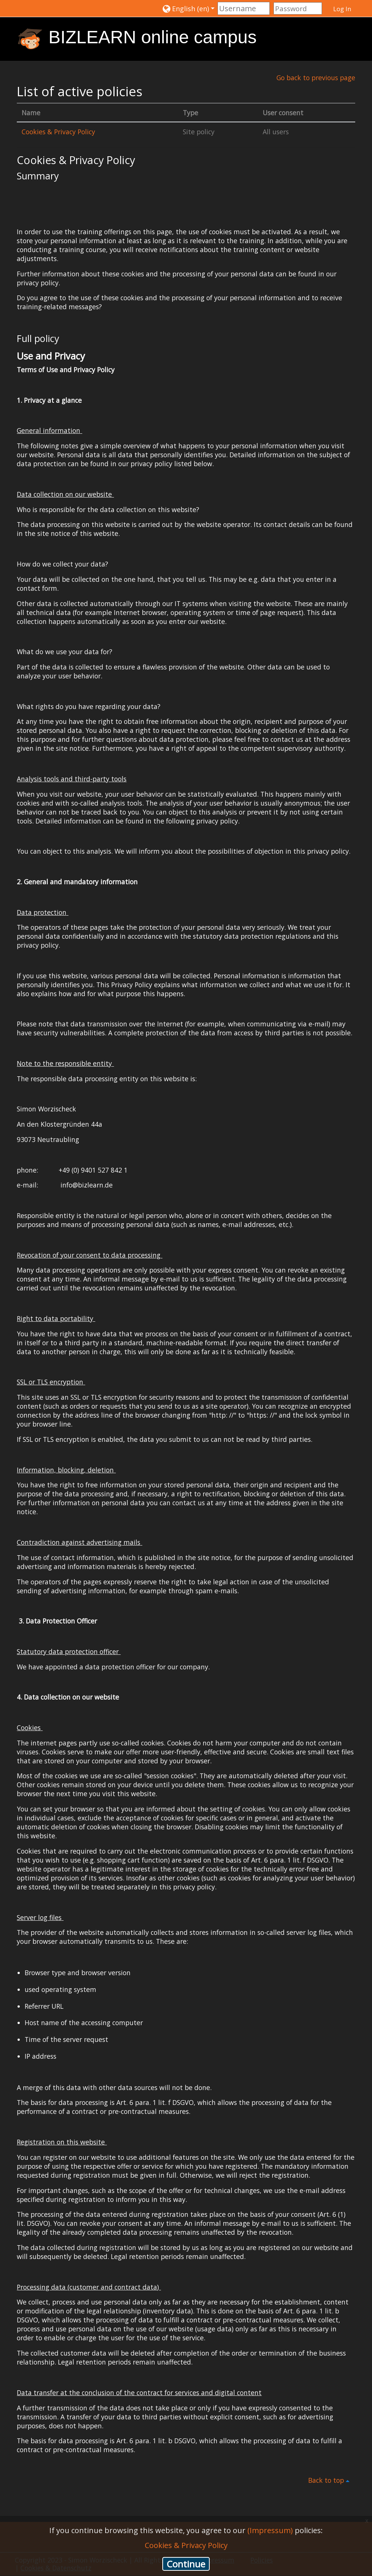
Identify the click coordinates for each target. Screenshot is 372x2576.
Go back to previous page (315, 77)
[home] (30, 38)
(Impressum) (270, 2530)
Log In (342, 9)
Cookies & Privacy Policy (59, 132)
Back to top (330, 2480)
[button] (189, 8)
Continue (186, 2564)
